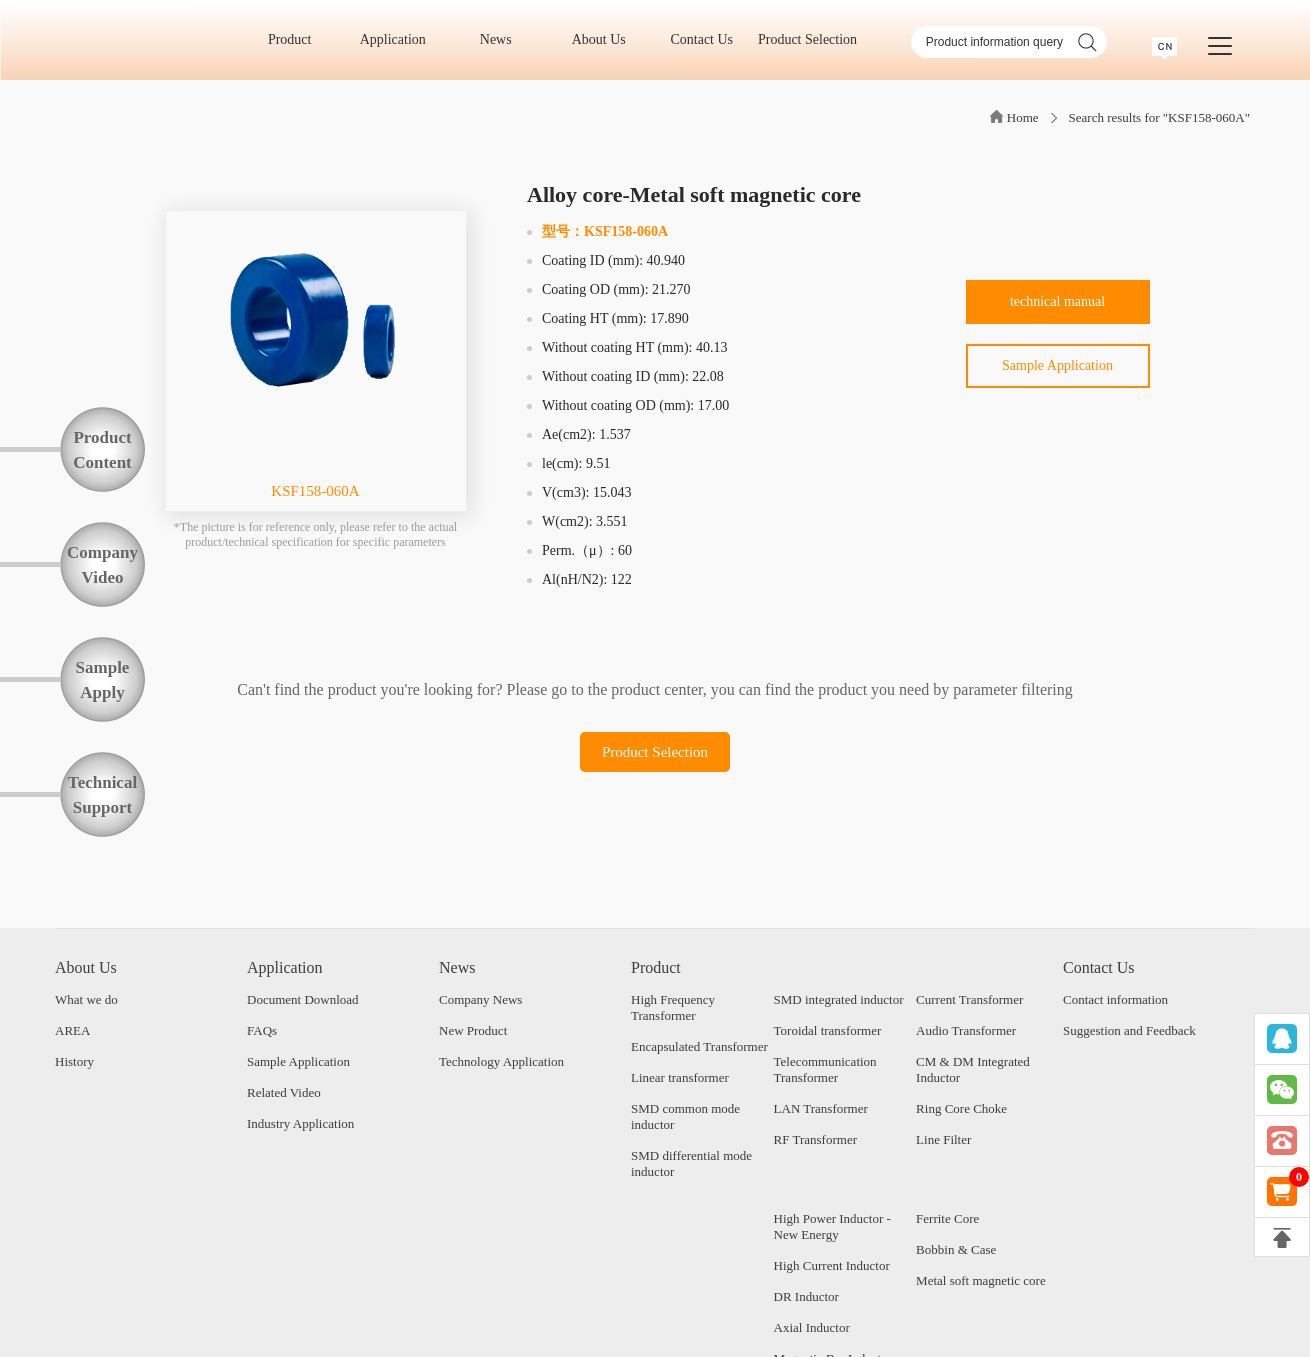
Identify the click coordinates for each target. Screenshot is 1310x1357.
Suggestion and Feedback (1129, 1030)
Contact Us (708, 39)
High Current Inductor (832, 1265)
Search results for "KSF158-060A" (1159, 117)
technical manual (1057, 301)
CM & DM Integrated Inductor (973, 1069)
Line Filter (943, 1139)
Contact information (1115, 999)
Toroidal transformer (828, 1030)
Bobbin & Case (956, 1249)
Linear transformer (680, 1077)
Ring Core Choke (961, 1108)
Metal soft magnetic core (981, 1280)
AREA (72, 1030)
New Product (473, 1030)
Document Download (303, 999)
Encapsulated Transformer (699, 1046)
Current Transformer (969, 999)
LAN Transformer (821, 1108)
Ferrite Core (947, 1218)
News (502, 39)
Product (296, 39)
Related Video (284, 1092)
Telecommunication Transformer (825, 1069)
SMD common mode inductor (685, 1116)
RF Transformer (815, 1139)
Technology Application (501, 1061)
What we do (86, 999)
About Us (606, 39)
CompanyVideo (102, 565)
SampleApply (103, 680)
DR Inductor (806, 1296)
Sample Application (1057, 365)
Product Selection (807, 39)
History (74, 1061)
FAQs (262, 1030)
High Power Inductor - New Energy (832, 1226)
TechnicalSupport (102, 795)
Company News (480, 999)
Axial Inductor (812, 1327)
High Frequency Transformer (673, 1007)
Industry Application (300, 1123)
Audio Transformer (966, 1030)
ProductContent (102, 450)
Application (400, 39)
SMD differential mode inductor (691, 1163)
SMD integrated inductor (839, 999)
